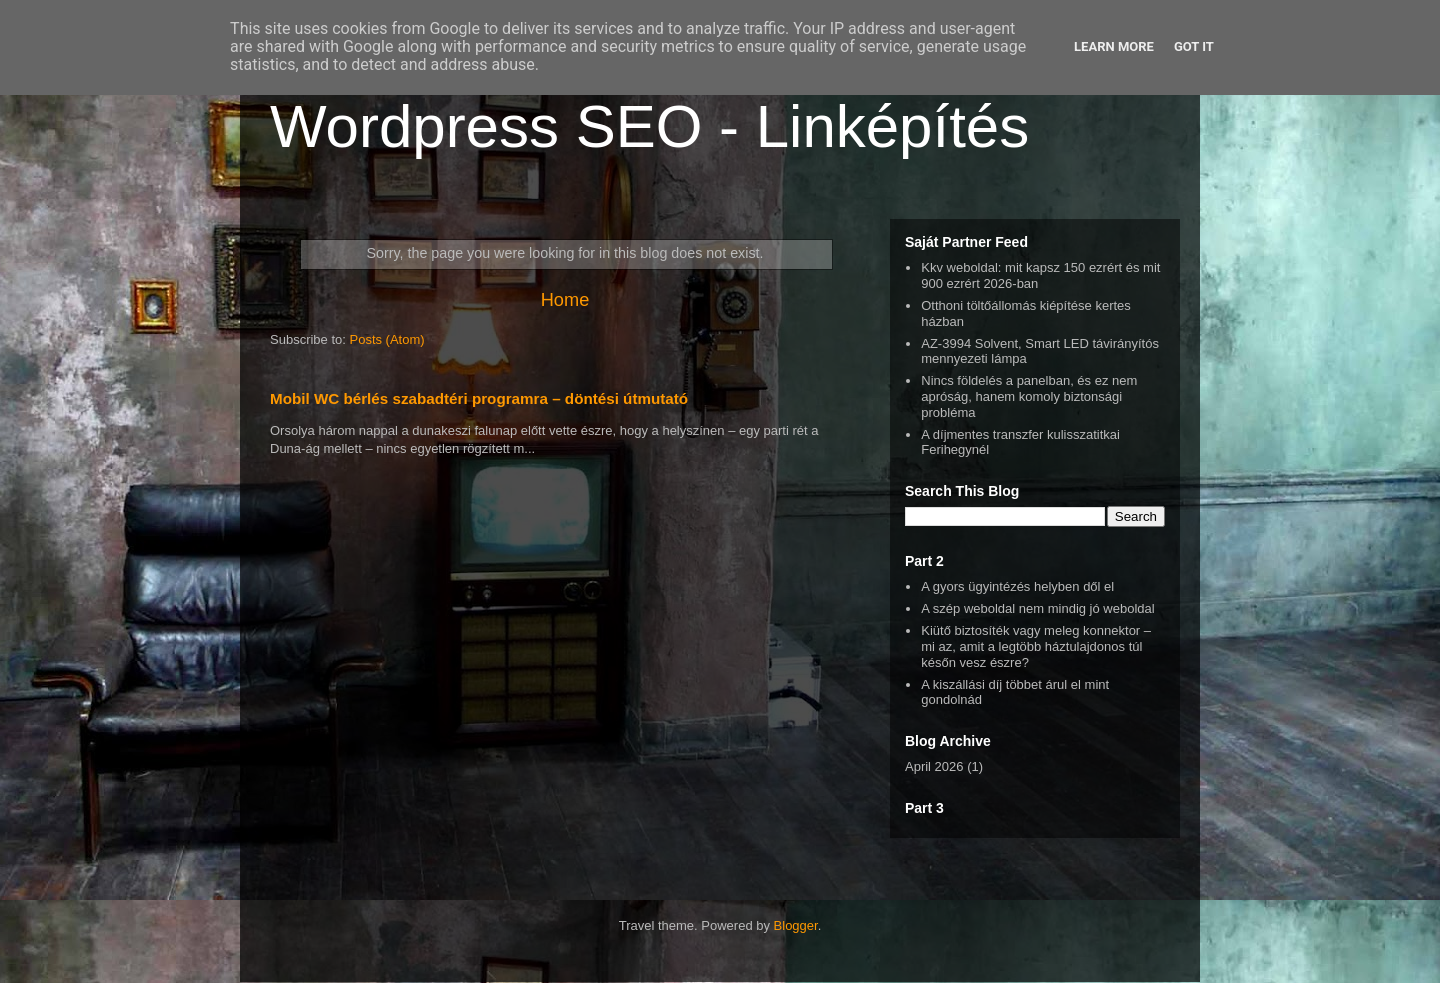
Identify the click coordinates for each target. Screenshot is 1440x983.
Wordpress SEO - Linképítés (649, 126)
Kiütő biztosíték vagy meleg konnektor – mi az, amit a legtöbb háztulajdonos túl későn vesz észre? (1036, 646)
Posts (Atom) (387, 339)
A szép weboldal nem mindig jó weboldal (1037, 608)
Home (565, 300)
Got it (1194, 46)
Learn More (1114, 46)
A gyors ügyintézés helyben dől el (1017, 586)
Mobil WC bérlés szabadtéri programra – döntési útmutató (479, 398)
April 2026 (934, 766)
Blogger (796, 925)
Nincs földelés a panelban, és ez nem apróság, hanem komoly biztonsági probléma (1029, 396)
